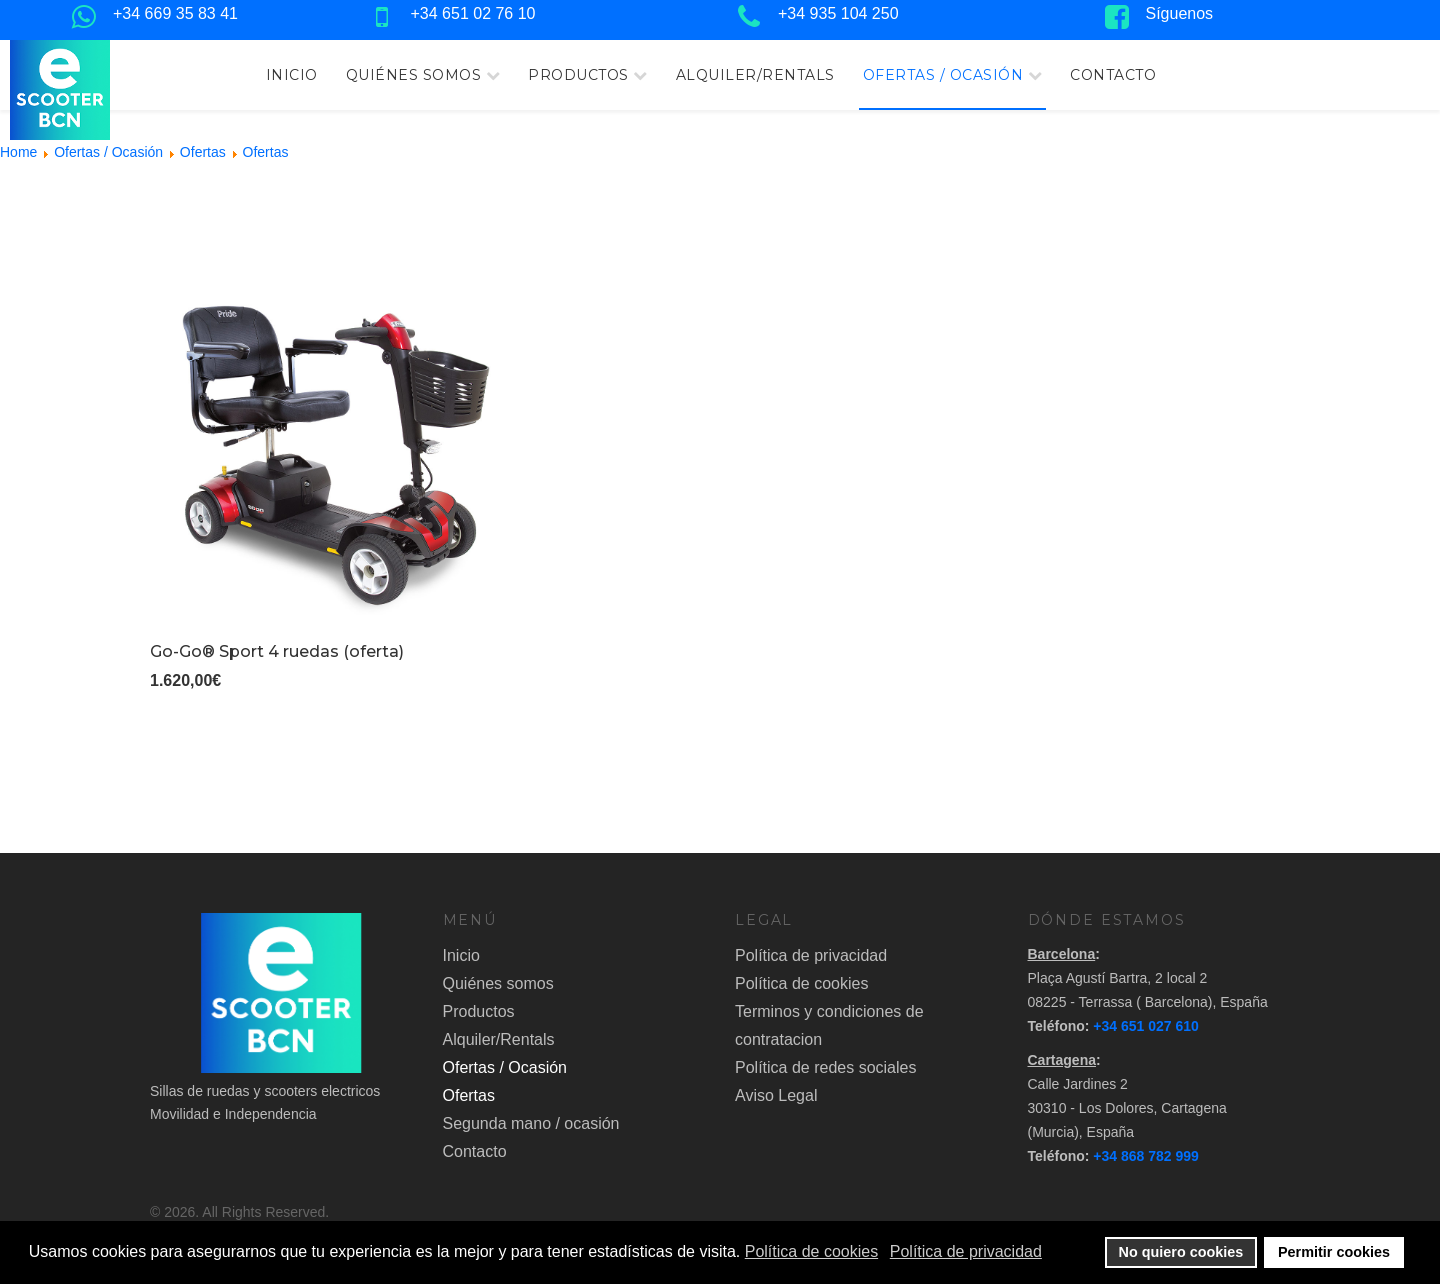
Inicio (292, 75)
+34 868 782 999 (1146, 1156)
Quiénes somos (414, 75)
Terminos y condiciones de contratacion (829, 1025)
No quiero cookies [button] (1181, 1252)
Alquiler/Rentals (755, 75)
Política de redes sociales (825, 1067)
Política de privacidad (811, 955)
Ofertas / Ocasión (943, 75)
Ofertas (469, 1095)
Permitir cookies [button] (1334, 1252)
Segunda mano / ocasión (531, 1123)
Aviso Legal (776, 1095)
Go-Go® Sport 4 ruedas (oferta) (277, 651)
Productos (578, 75)
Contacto (1113, 75)
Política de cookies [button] (811, 1251)
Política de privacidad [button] (966, 1251)
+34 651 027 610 (1146, 1026)
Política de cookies (801, 983)
